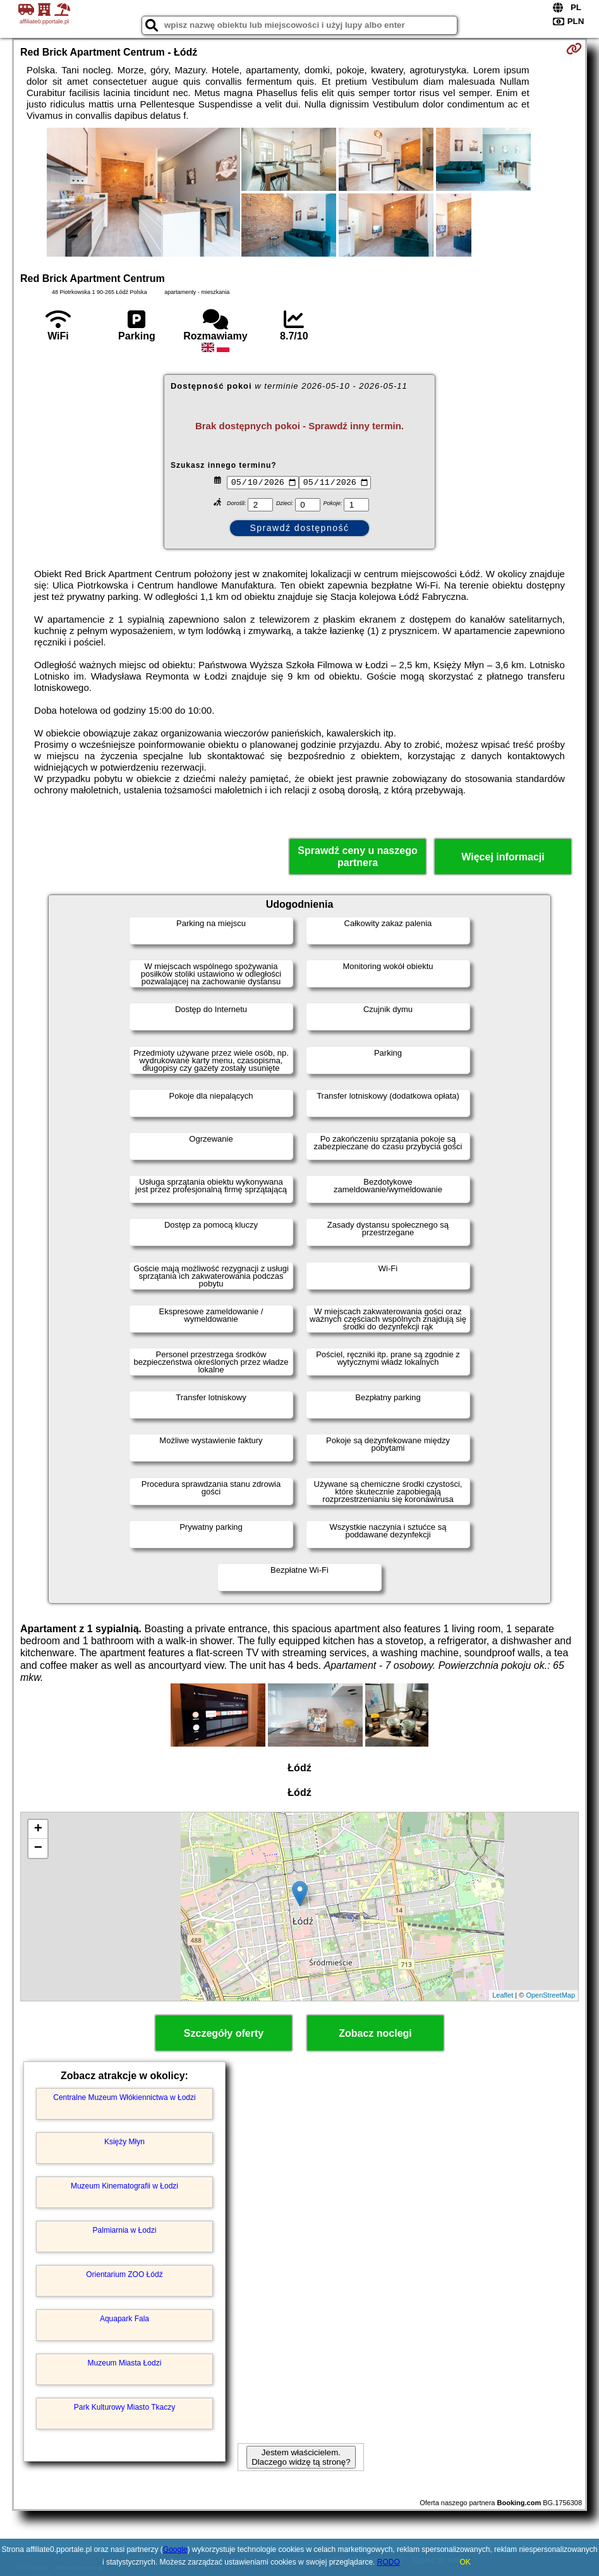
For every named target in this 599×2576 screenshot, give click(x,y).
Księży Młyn (124, 2141)
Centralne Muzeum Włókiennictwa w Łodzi (124, 2097)
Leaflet (502, 1995)
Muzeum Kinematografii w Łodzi (124, 2186)
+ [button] (38, 1829)
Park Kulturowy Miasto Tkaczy (125, 2407)
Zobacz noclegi (375, 2033)
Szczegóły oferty (223, 2033)
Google (175, 2549)
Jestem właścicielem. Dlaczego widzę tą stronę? (300, 2457)
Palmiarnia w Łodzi (125, 2230)
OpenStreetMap (550, 1995)
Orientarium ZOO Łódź (124, 2274)
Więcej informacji (502, 857)
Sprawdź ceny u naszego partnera (357, 856)
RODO (388, 2562)
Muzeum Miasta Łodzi (125, 2363)
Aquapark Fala (124, 2318)
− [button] (38, 1848)
